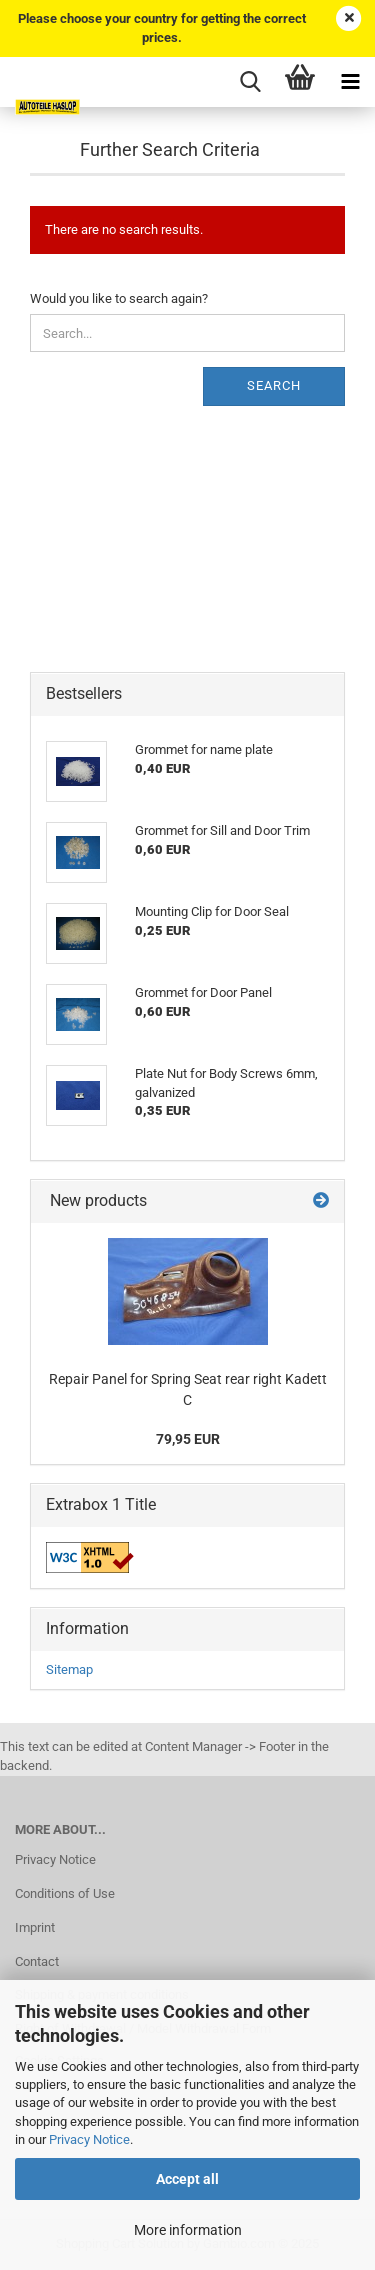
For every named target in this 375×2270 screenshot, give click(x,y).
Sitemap (69, 1669)
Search (274, 385)
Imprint (35, 1927)
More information (188, 2230)
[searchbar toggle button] (250, 82)
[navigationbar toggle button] (350, 82)
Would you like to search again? (119, 298)
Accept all (187, 2179)
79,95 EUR (188, 1439)
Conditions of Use (65, 1893)
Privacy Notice (89, 2139)
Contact (37, 1961)
